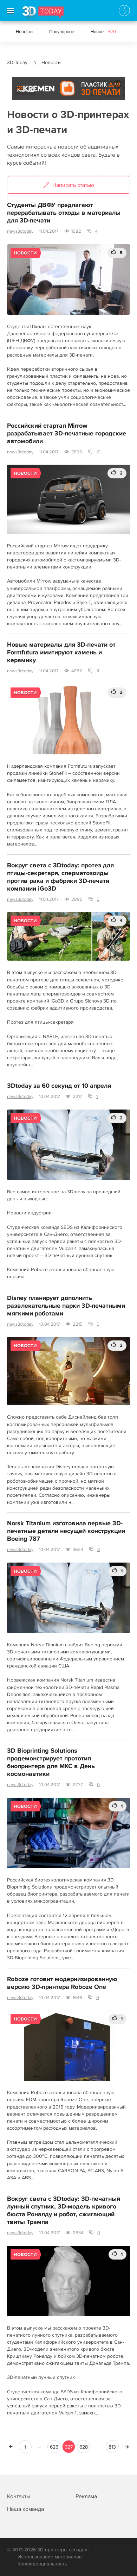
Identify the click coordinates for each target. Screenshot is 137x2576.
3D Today (17, 62)
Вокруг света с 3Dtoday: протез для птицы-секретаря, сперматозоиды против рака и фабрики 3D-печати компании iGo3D (60, 877)
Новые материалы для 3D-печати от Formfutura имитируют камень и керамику (61, 652)
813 (112, 2447)
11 (97, 671)
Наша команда (25, 2509)
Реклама (25, 91)
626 (54, 2447)
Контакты (18, 2496)
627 (69, 2447)
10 (98, 452)
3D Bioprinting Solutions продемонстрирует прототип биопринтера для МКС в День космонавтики (51, 1762)
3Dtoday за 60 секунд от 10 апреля (59, 1086)
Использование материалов (50, 2557)
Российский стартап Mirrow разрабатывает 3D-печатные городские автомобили (66, 433)
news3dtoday (20, 231)
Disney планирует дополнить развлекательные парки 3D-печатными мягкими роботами (66, 1306)
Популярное (61, 31)
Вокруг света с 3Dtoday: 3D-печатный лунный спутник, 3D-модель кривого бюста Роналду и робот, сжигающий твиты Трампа (63, 2210)
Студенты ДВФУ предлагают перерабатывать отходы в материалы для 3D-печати (63, 213)
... (39, 2447)
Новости (24, 31)
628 (83, 2447)
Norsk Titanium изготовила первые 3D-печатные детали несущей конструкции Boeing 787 (66, 1531)
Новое (103, 31)
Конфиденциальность (42, 2564)
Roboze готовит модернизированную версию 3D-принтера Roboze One (62, 1983)
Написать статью (68, 185)
